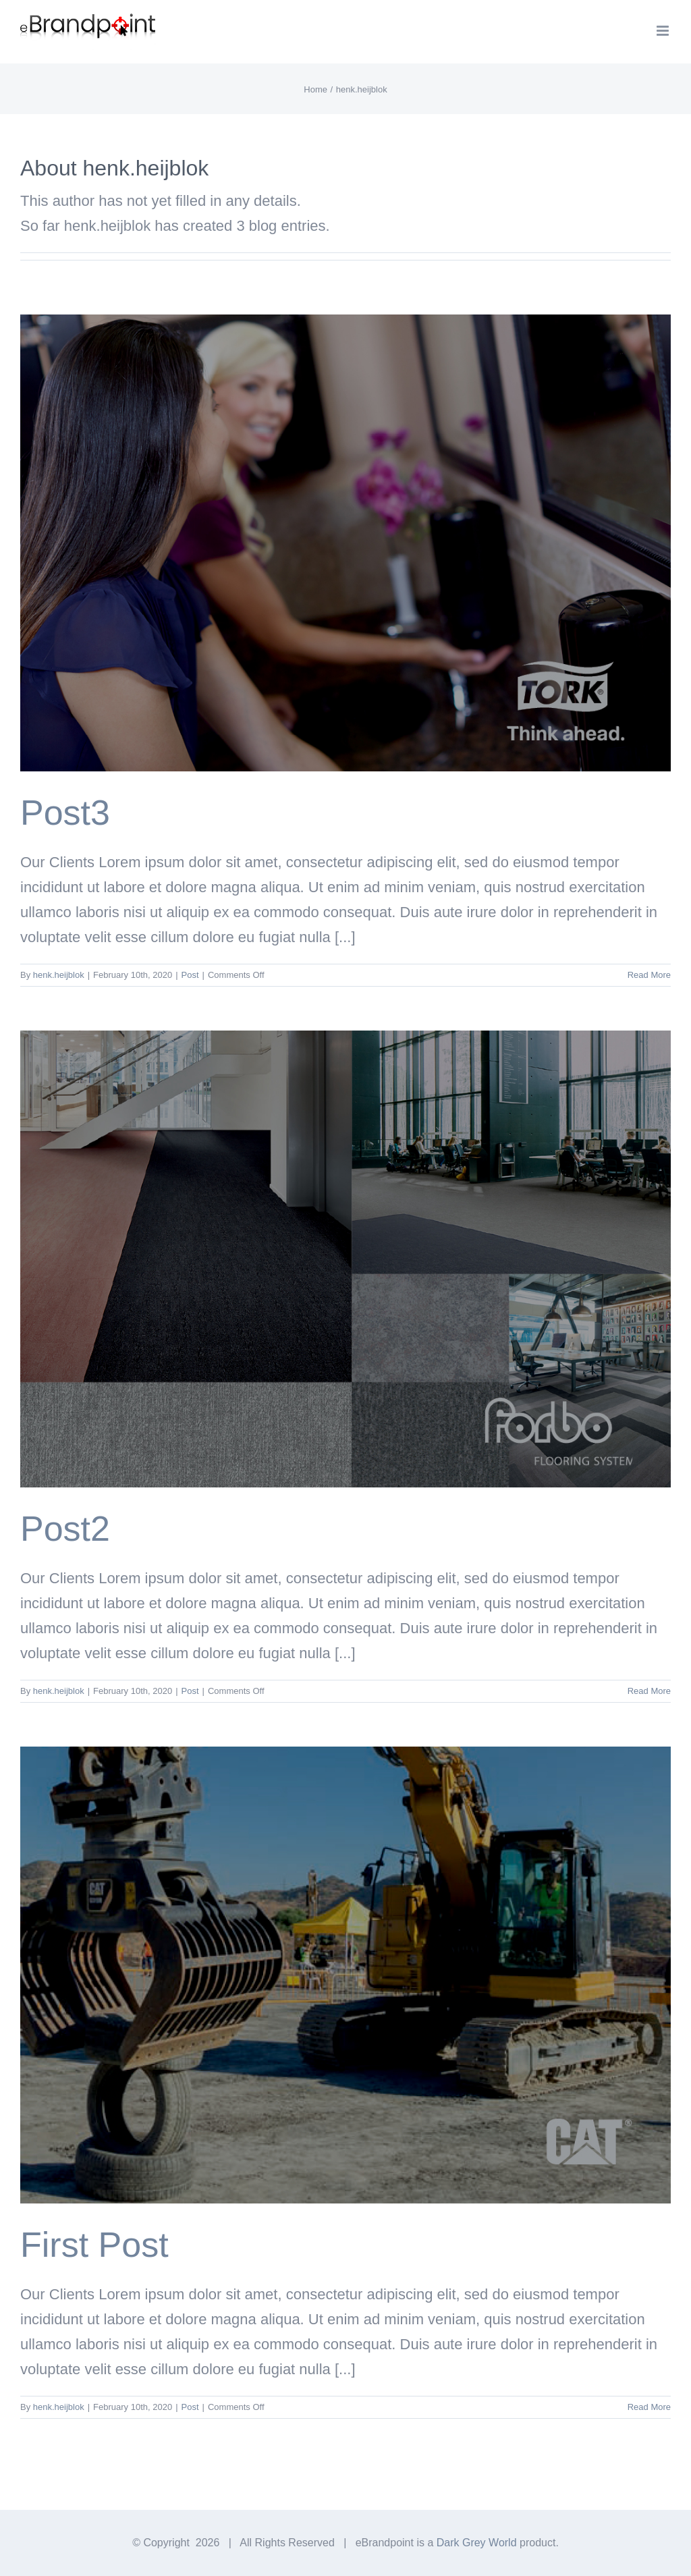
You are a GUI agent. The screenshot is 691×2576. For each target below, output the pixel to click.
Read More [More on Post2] (649, 1691)
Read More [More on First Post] (649, 2407)
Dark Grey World (477, 2542)
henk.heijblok (58, 975)
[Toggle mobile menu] (664, 31)
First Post (94, 2244)
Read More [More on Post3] (649, 975)
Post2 (65, 1528)
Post (190, 975)
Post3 (65, 812)
